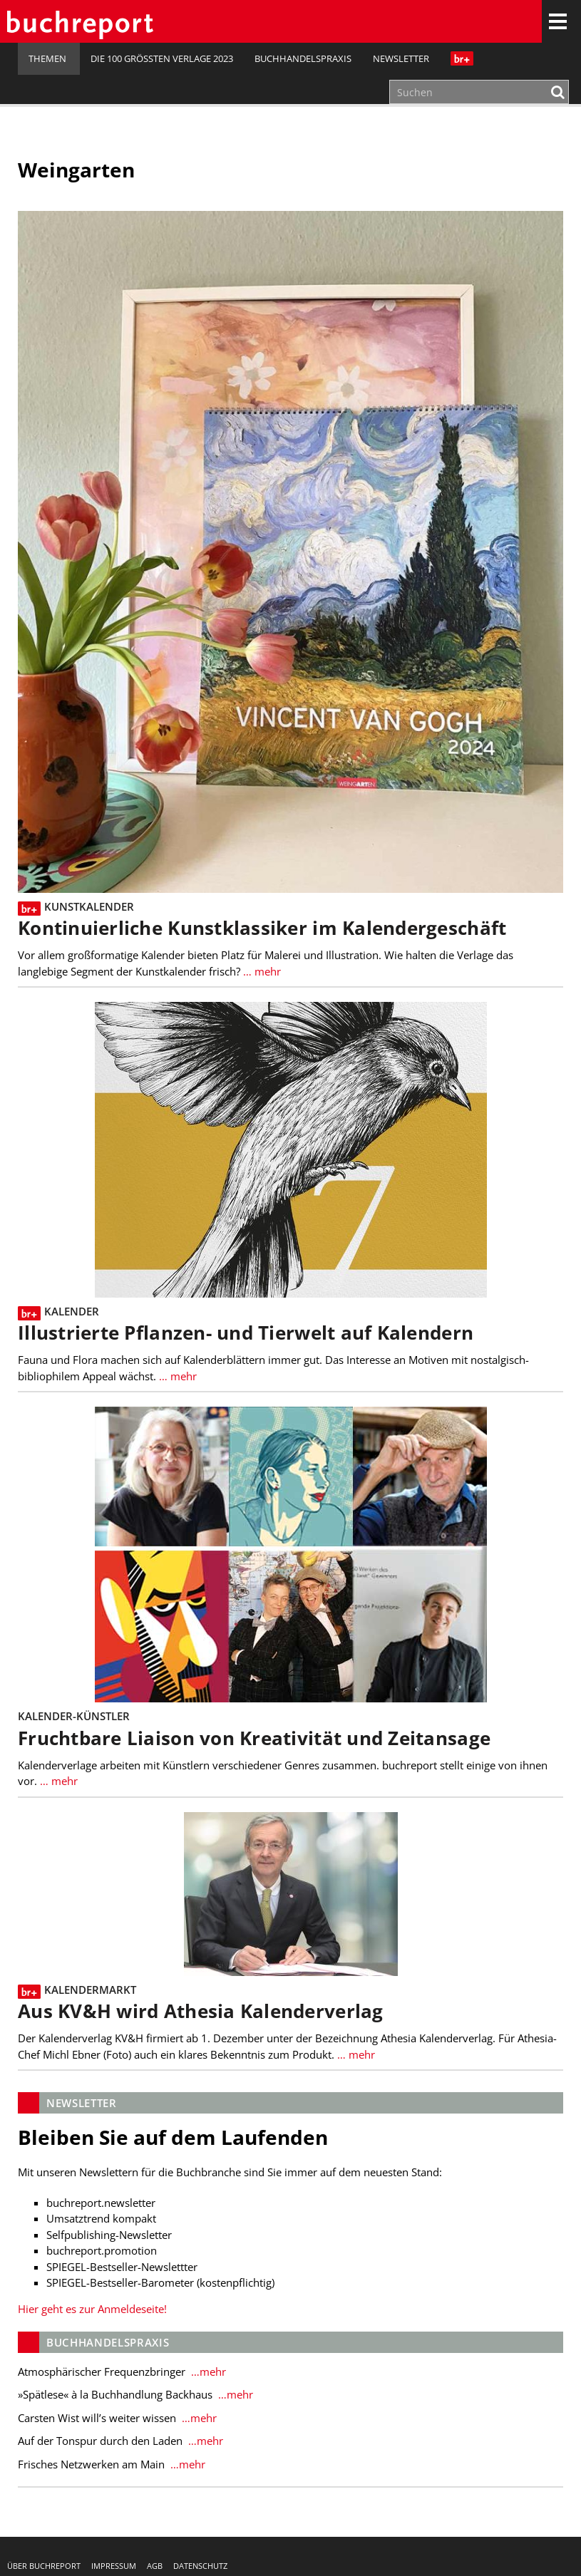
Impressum (113, 2565)
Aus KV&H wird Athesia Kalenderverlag (201, 2011)
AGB (155, 2565)
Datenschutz (200, 2565)
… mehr (260, 971)
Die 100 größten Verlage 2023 (162, 58)
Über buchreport (44, 2565)
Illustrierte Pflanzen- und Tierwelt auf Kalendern (245, 1332)
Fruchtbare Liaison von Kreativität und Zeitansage (254, 1738)
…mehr (207, 2371)
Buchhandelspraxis (302, 58)
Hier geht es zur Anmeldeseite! (92, 2309)
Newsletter (401, 58)
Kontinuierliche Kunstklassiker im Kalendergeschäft (262, 928)
